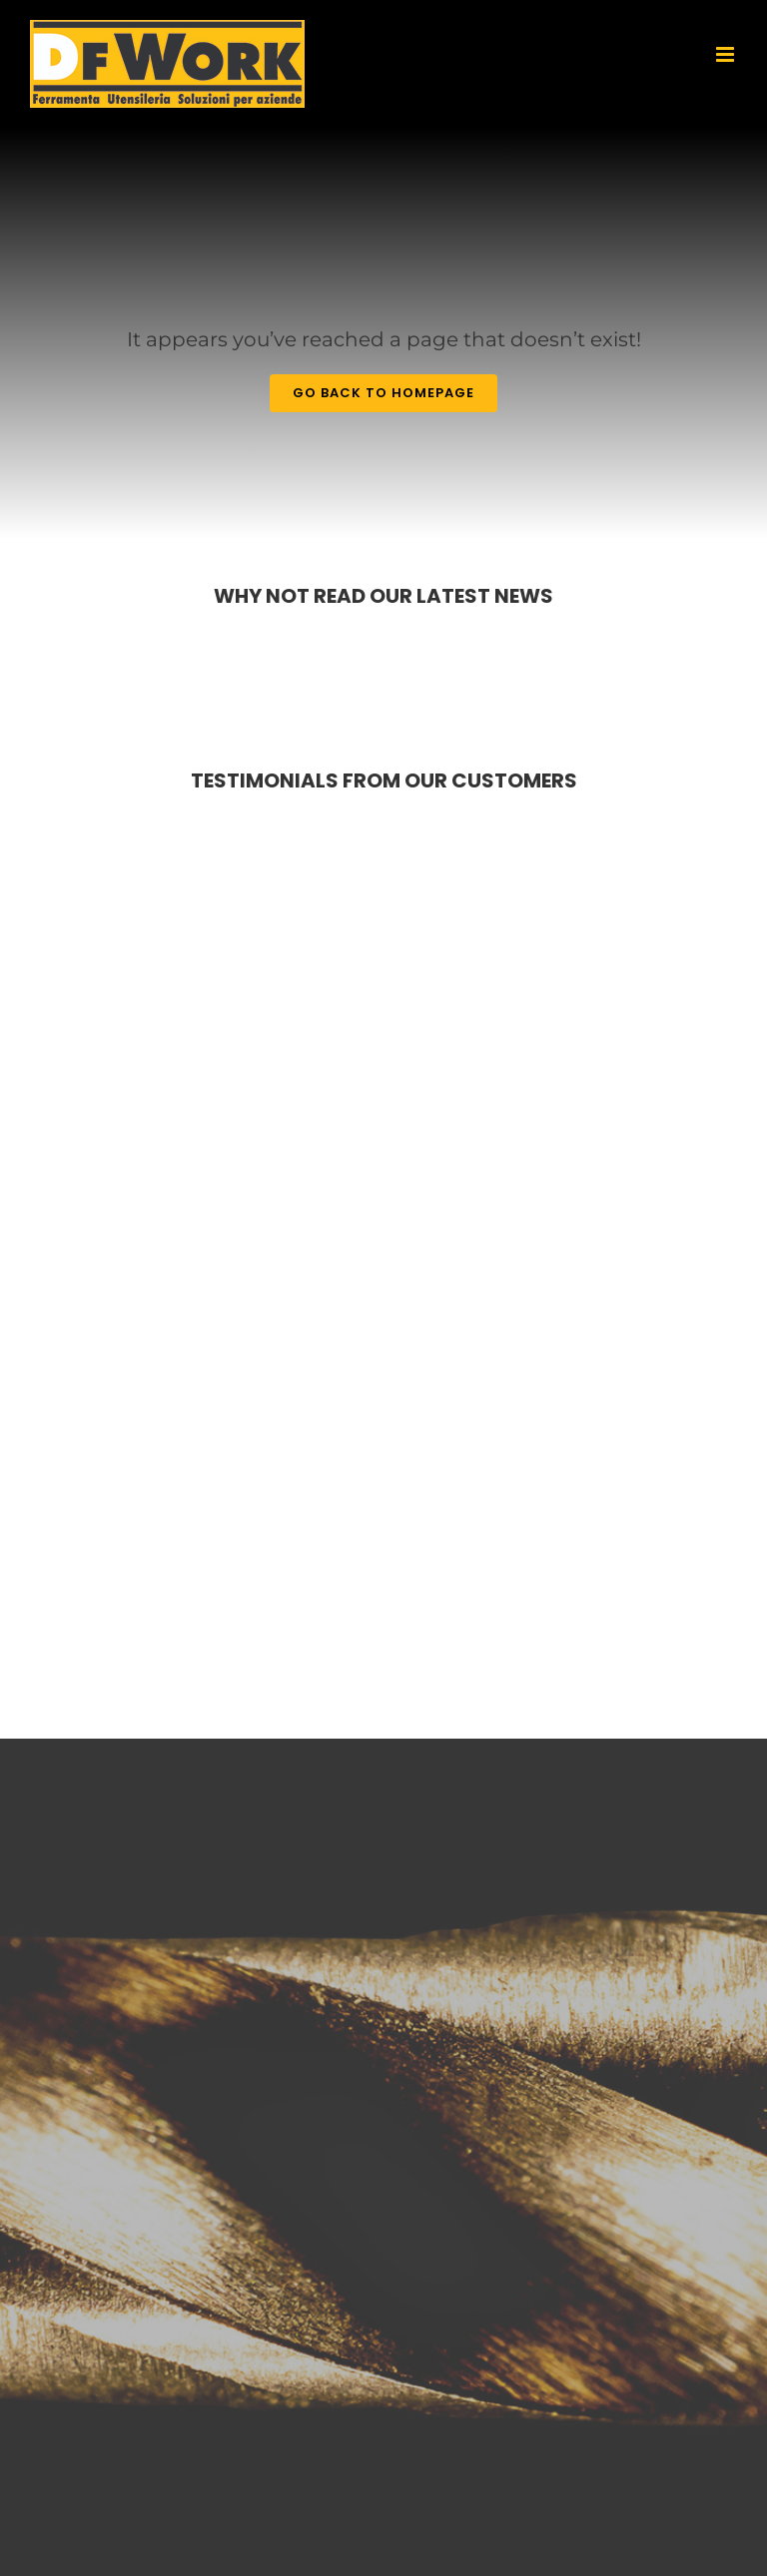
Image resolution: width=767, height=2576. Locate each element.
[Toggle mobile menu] (726, 54)
